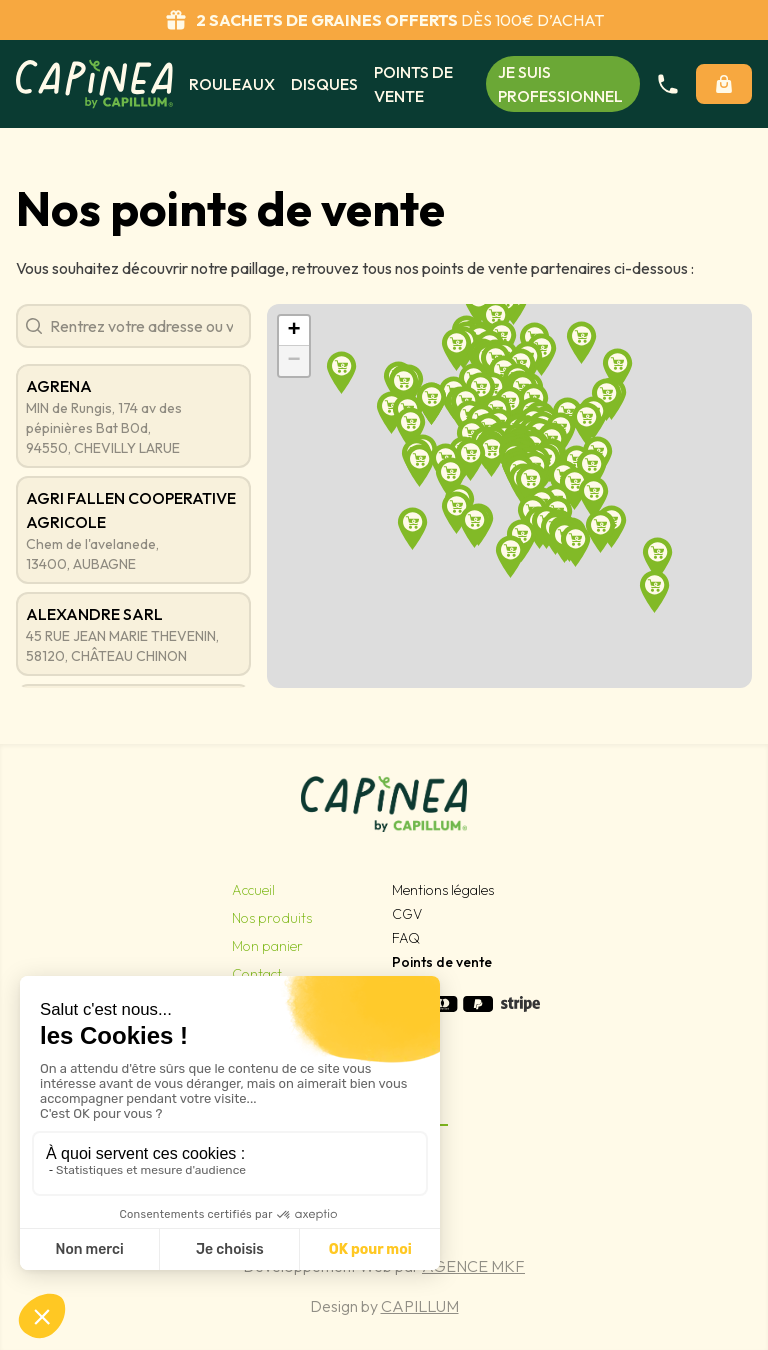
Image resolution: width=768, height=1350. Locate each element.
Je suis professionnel (560, 84)
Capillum (420, 1306)
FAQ (406, 938)
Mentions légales (443, 890)
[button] (451, 478)
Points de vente (413, 84)
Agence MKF (473, 1266)
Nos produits (272, 918)
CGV (407, 914)
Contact (257, 974)
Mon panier (267, 946)
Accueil (253, 890)
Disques (324, 84)
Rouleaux (232, 84)
